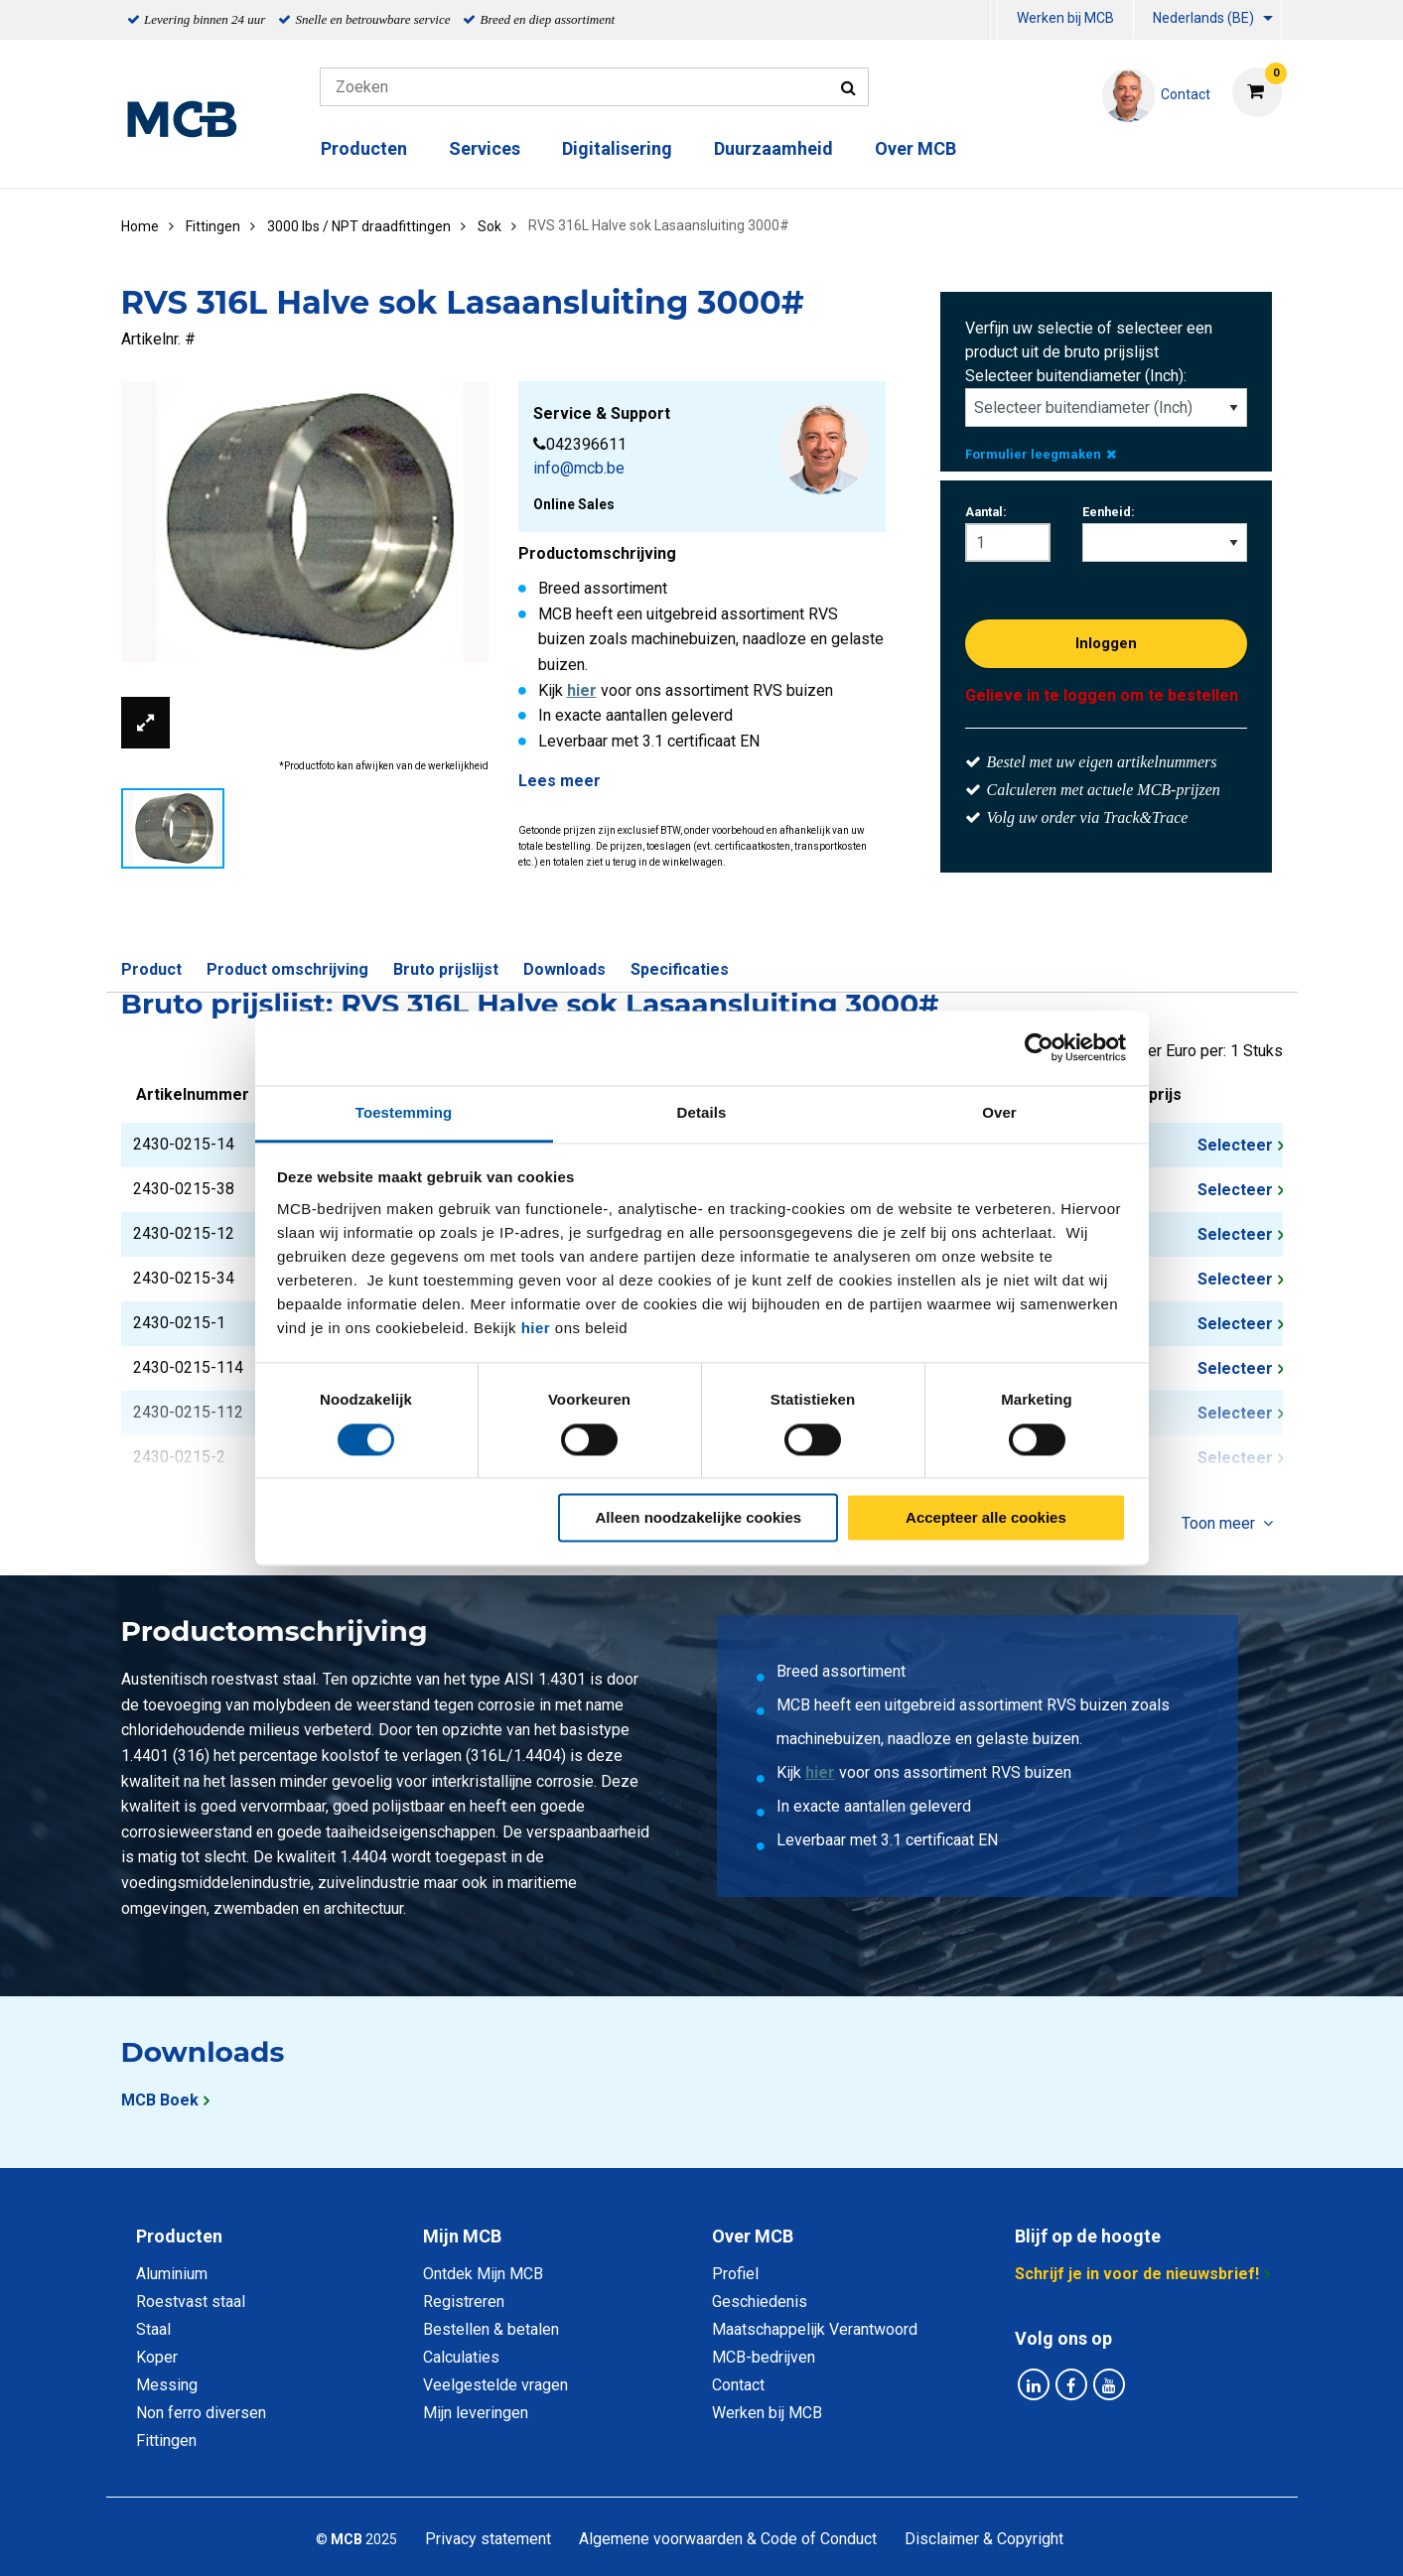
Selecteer (1235, 1145)
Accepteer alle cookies (986, 1518)
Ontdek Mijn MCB (483, 2273)
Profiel (735, 2273)
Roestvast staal (190, 2301)
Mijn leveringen (475, 2412)
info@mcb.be (579, 468)
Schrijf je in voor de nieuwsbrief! (1137, 2273)
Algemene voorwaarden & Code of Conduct (728, 2538)
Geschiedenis (759, 2301)
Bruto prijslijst (445, 969)
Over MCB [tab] (752, 2236)
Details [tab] (702, 1112)
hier (536, 1327)
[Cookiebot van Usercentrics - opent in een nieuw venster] (1039, 1047)
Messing (167, 2384)
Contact (738, 2384)
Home (140, 226)
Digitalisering (617, 148)
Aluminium (172, 2273)
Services (484, 148)
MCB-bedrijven (763, 2357)
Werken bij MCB (1065, 18)
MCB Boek (160, 2100)
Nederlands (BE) (1203, 18)
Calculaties (461, 2357)
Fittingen (166, 2440)
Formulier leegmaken (1040, 454)
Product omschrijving (287, 969)
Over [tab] (999, 1112)
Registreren (463, 2301)
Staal (153, 2329)
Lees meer (559, 780)
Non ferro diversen (201, 2412)
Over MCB (915, 148)
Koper (157, 2357)
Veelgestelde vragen (495, 2384)
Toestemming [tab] (404, 1112)
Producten (364, 148)
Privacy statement (488, 2538)
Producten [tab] (179, 2236)
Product (151, 969)
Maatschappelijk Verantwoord (814, 2329)
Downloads (564, 969)
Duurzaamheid (773, 148)
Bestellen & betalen (491, 2329)
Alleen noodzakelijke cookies (699, 1518)
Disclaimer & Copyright (984, 2538)
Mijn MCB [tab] (462, 2236)
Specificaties (680, 969)
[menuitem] (994, 20)
